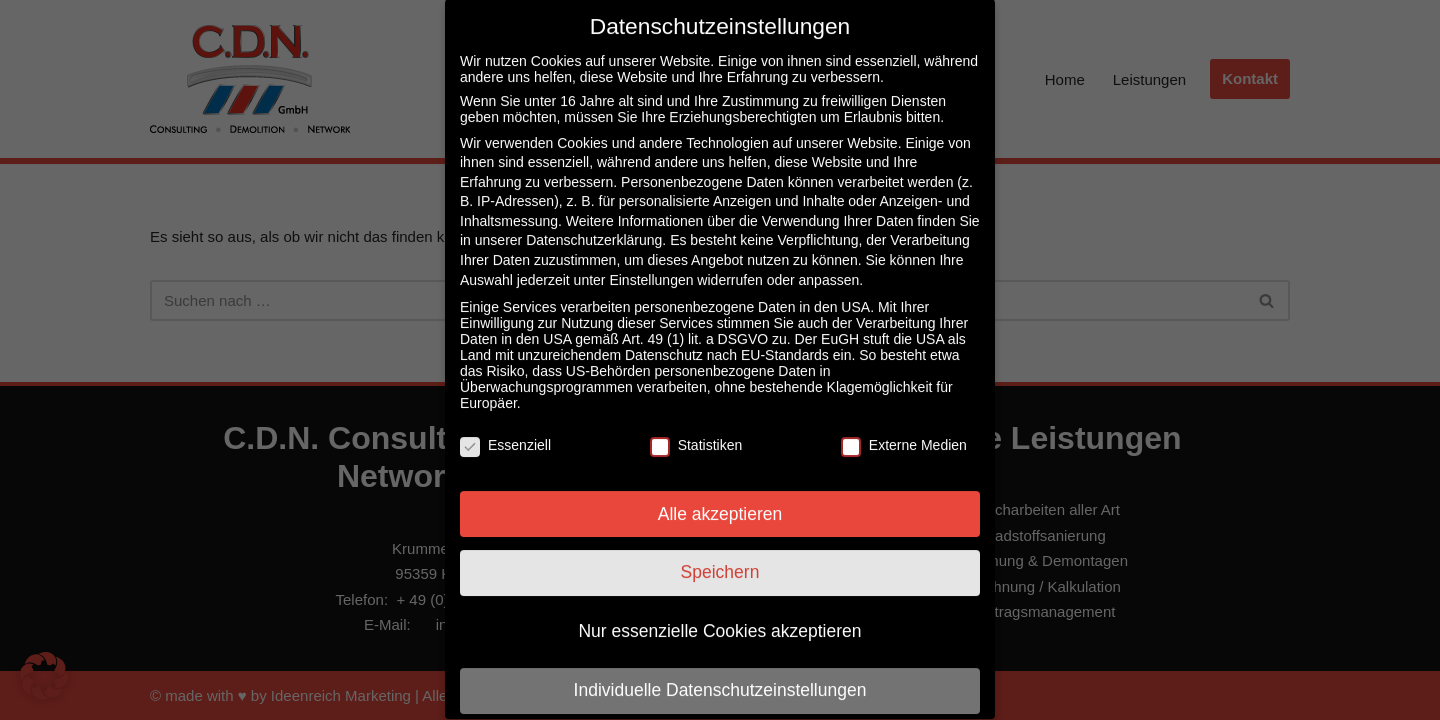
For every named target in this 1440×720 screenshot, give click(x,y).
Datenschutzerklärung (594, 221)
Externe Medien (904, 425)
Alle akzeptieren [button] (720, 494)
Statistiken (696, 425)
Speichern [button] (720, 553)
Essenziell (505, 425)
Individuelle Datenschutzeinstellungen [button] (720, 671)
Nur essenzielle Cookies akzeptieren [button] (719, 612)
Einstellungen (651, 260)
